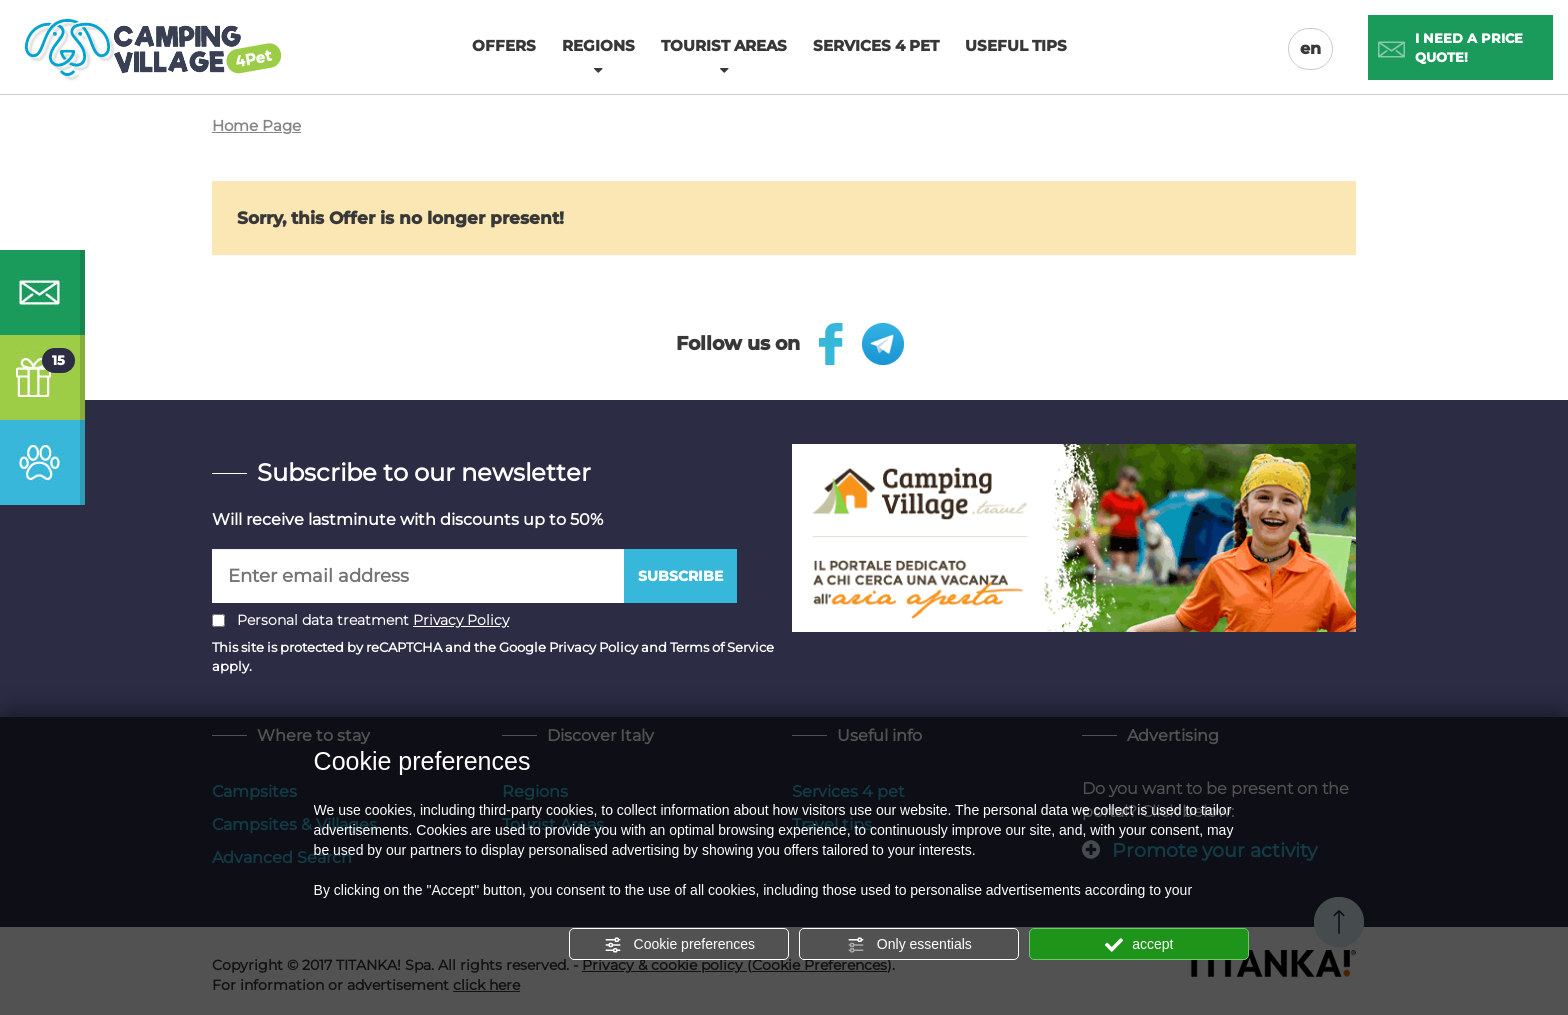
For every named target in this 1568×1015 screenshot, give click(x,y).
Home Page (256, 125)
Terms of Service (722, 647)
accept (1139, 945)
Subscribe (680, 576)
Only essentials (909, 945)
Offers (504, 45)
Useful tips (1016, 45)
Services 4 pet (876, 45)
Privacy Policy (461, 620)
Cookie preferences (679, 945)
